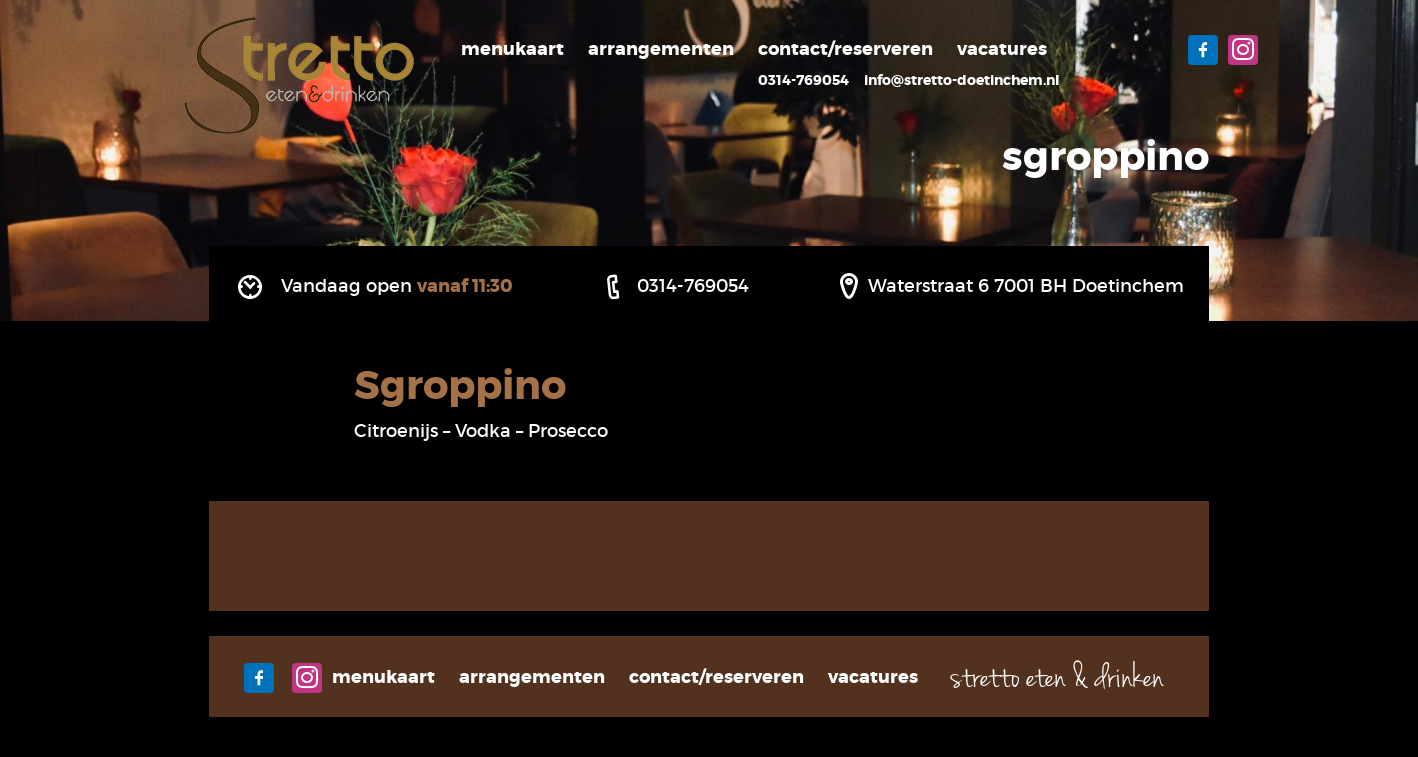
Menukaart (512, 49)
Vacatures (1002, 49)
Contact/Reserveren (845, 49)
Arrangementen (661, 49)
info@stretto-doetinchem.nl (961, 80)
